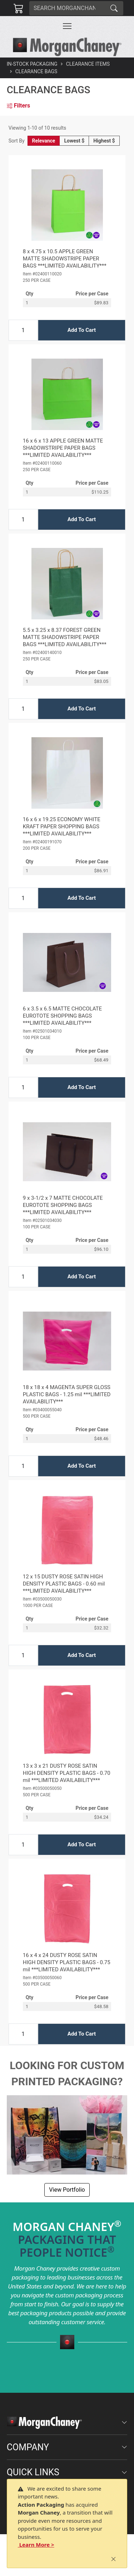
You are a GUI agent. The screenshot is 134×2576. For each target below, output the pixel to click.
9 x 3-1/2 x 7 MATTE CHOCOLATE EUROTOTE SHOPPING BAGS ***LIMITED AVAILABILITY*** (63, 1205)
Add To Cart (82, 330)
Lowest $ (74, 141)
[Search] (67, 8)
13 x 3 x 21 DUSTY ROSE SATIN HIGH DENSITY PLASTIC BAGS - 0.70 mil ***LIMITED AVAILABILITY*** (66, 1773)
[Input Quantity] (23, 330)
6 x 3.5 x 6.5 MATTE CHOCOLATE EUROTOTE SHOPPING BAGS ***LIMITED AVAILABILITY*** (62, 1015)
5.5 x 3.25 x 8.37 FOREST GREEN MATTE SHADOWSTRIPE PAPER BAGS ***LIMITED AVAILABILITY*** (64, 637)
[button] (67, 26)
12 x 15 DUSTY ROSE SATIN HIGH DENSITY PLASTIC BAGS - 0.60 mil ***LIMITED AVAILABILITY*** (64, 1583)
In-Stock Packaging (32, 64)
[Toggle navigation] (67, 26)
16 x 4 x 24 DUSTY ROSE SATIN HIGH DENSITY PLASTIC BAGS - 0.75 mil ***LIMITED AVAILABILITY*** (66, 1962)
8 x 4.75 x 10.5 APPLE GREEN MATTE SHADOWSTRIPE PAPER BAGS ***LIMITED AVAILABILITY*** (64, 258)
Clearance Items (88, 64)
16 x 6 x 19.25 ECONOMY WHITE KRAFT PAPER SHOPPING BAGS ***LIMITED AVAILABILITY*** (61, 826)
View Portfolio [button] (67, 2189)
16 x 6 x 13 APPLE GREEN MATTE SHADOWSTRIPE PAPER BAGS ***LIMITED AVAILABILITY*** (63, 448)
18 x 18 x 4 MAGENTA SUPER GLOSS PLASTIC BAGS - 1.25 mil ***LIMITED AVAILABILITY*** (67, 1394)
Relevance (43, 141)
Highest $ (104, 141)
